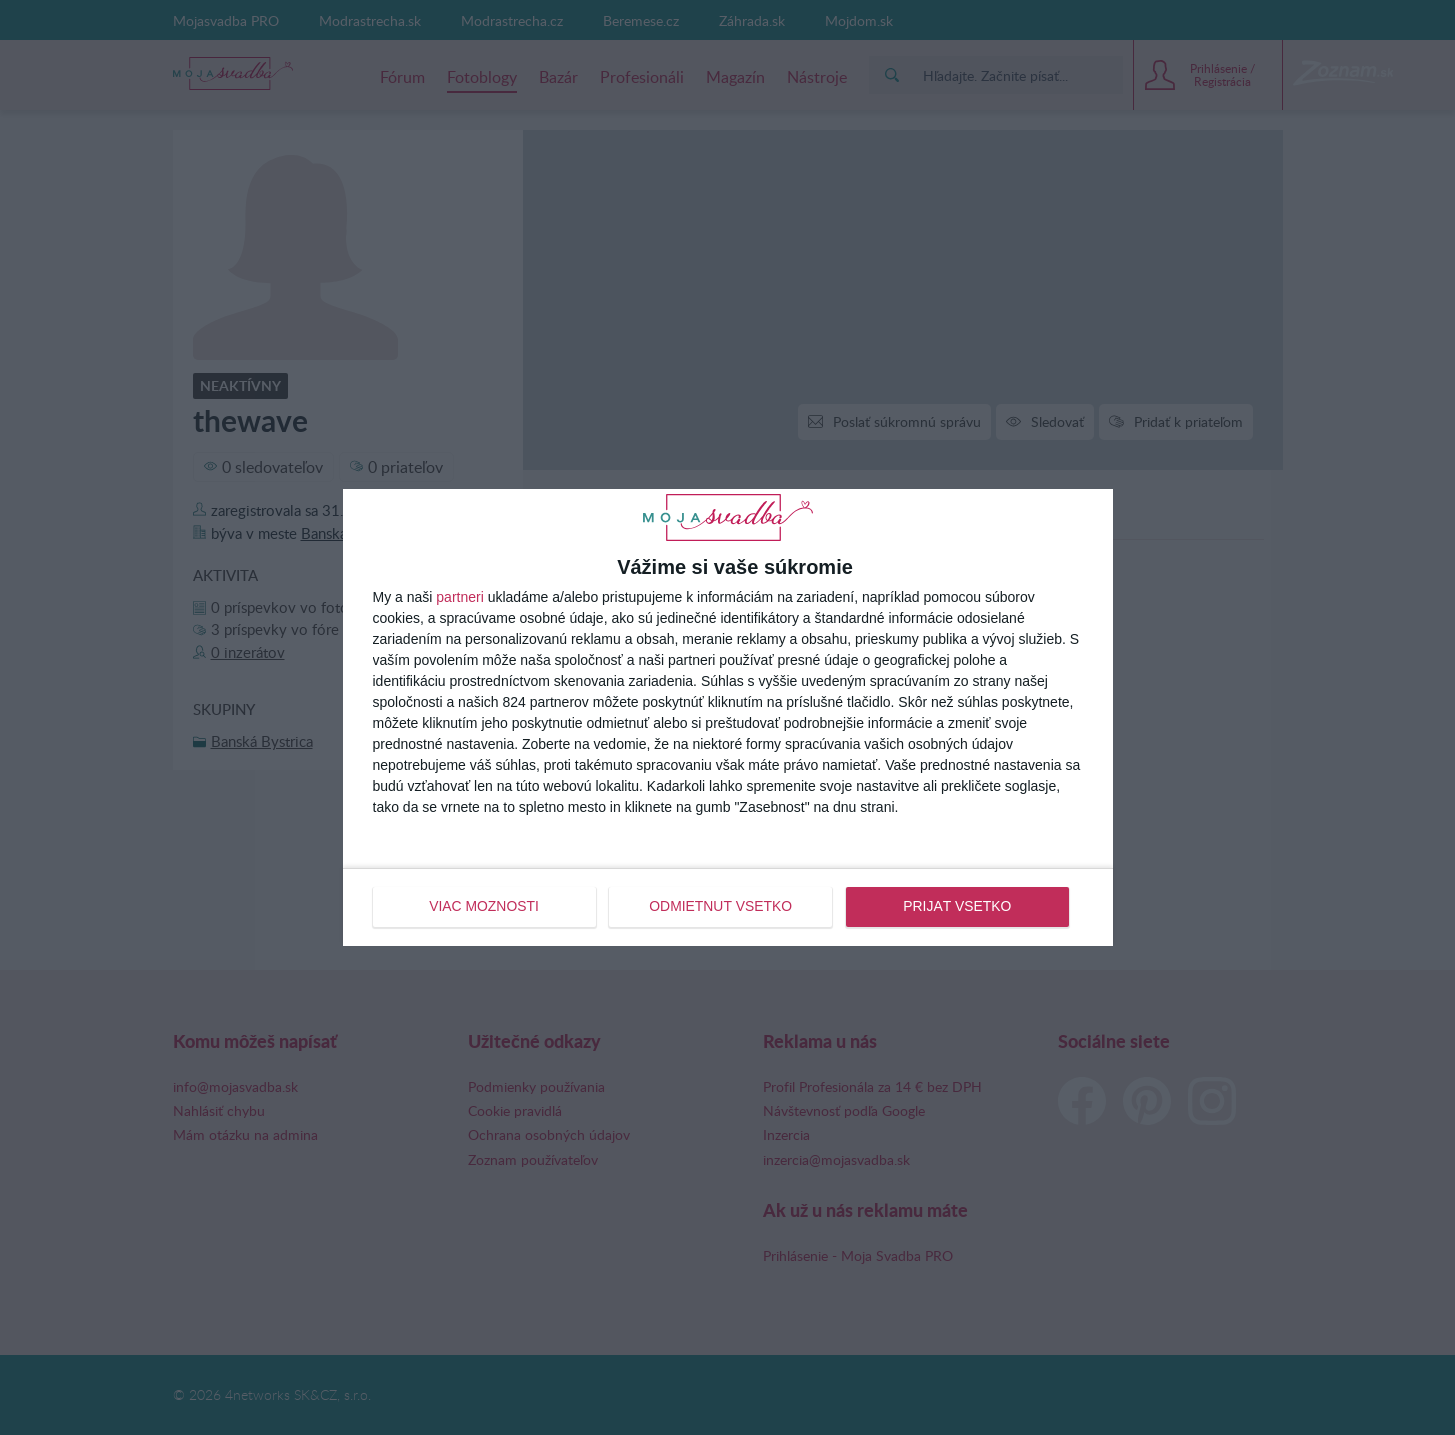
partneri (459, 598)
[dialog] (728, 717)
